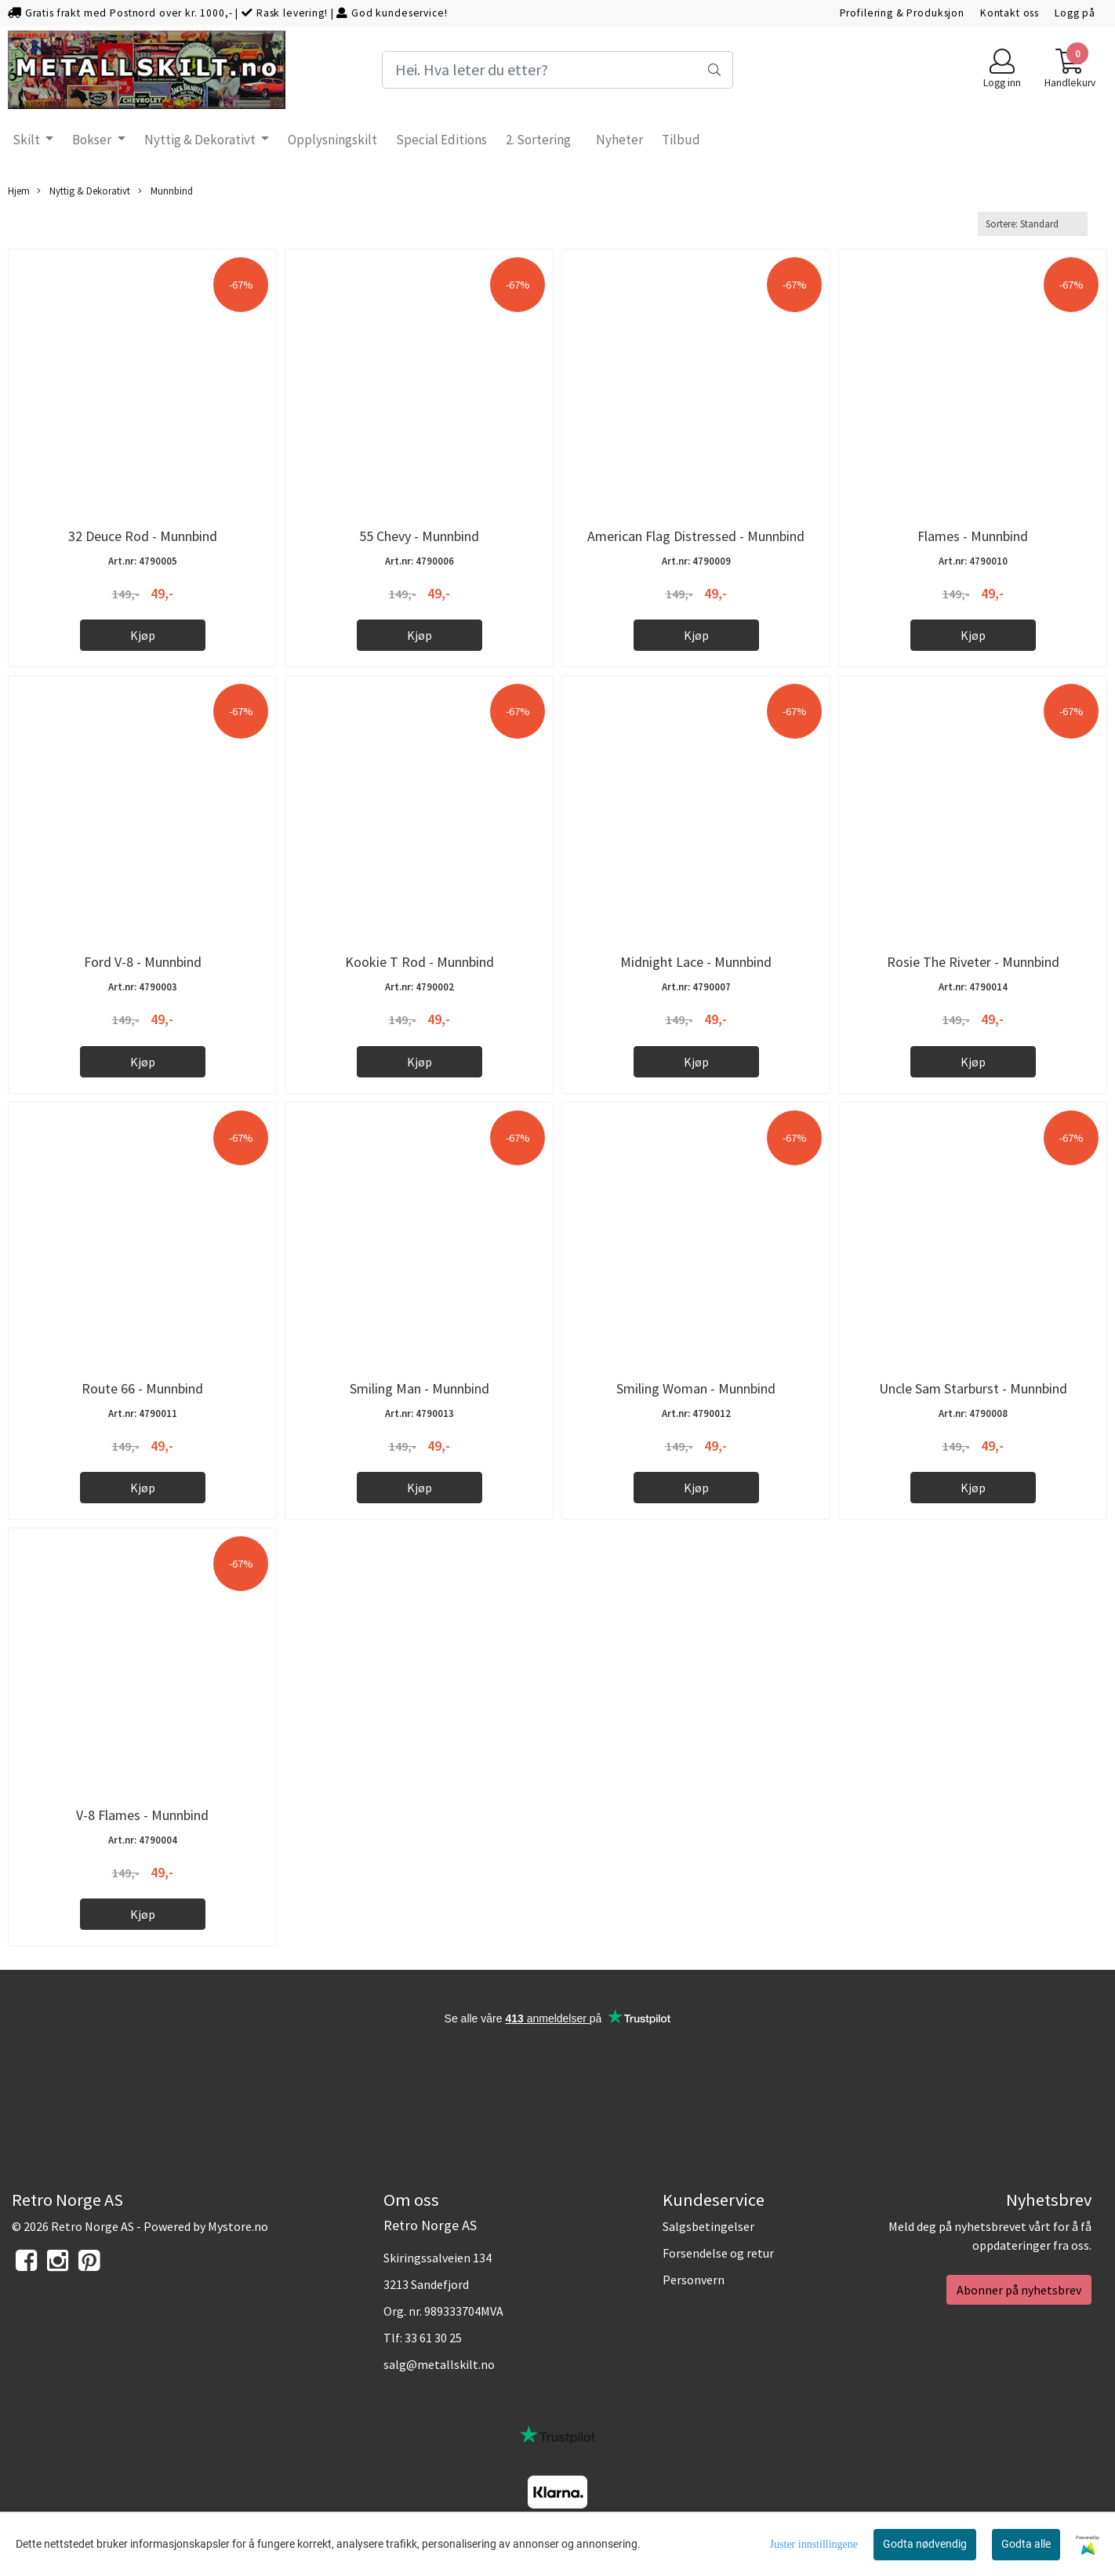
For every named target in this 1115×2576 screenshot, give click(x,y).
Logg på (1075, 13)
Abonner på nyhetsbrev (1019, 2290)
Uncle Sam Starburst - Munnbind (973, 1388)
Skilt (27, 139)
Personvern (694, 2279)
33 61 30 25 (433, 2337)
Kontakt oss (1009, 13)
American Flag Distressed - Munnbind (695, 536)
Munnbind (165, 191)
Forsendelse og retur (718, 2253)
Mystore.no (238, 2226)
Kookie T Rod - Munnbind (419, 962)
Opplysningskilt (332, 139)
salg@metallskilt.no (439, 2364)
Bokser (93, 139)
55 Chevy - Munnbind (419, 536)
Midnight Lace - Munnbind (696, 962)
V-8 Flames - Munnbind (142, 1815)
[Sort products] (1033, 224)
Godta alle (1026, 2544)
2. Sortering (538, 139)
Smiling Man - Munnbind (419, 1388)
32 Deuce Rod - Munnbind (142, 536)
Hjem (19, 190)
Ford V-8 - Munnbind (143, 962)
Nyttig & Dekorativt (201, 139)
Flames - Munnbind (972, 536)
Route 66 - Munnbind (142, 1388)
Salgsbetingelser (708, 2226)
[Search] (557, 70)
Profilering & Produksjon (902, 13)
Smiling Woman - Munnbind (695, 1388)
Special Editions (441, 139)
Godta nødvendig (925, 2544)
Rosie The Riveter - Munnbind (973, 962)
